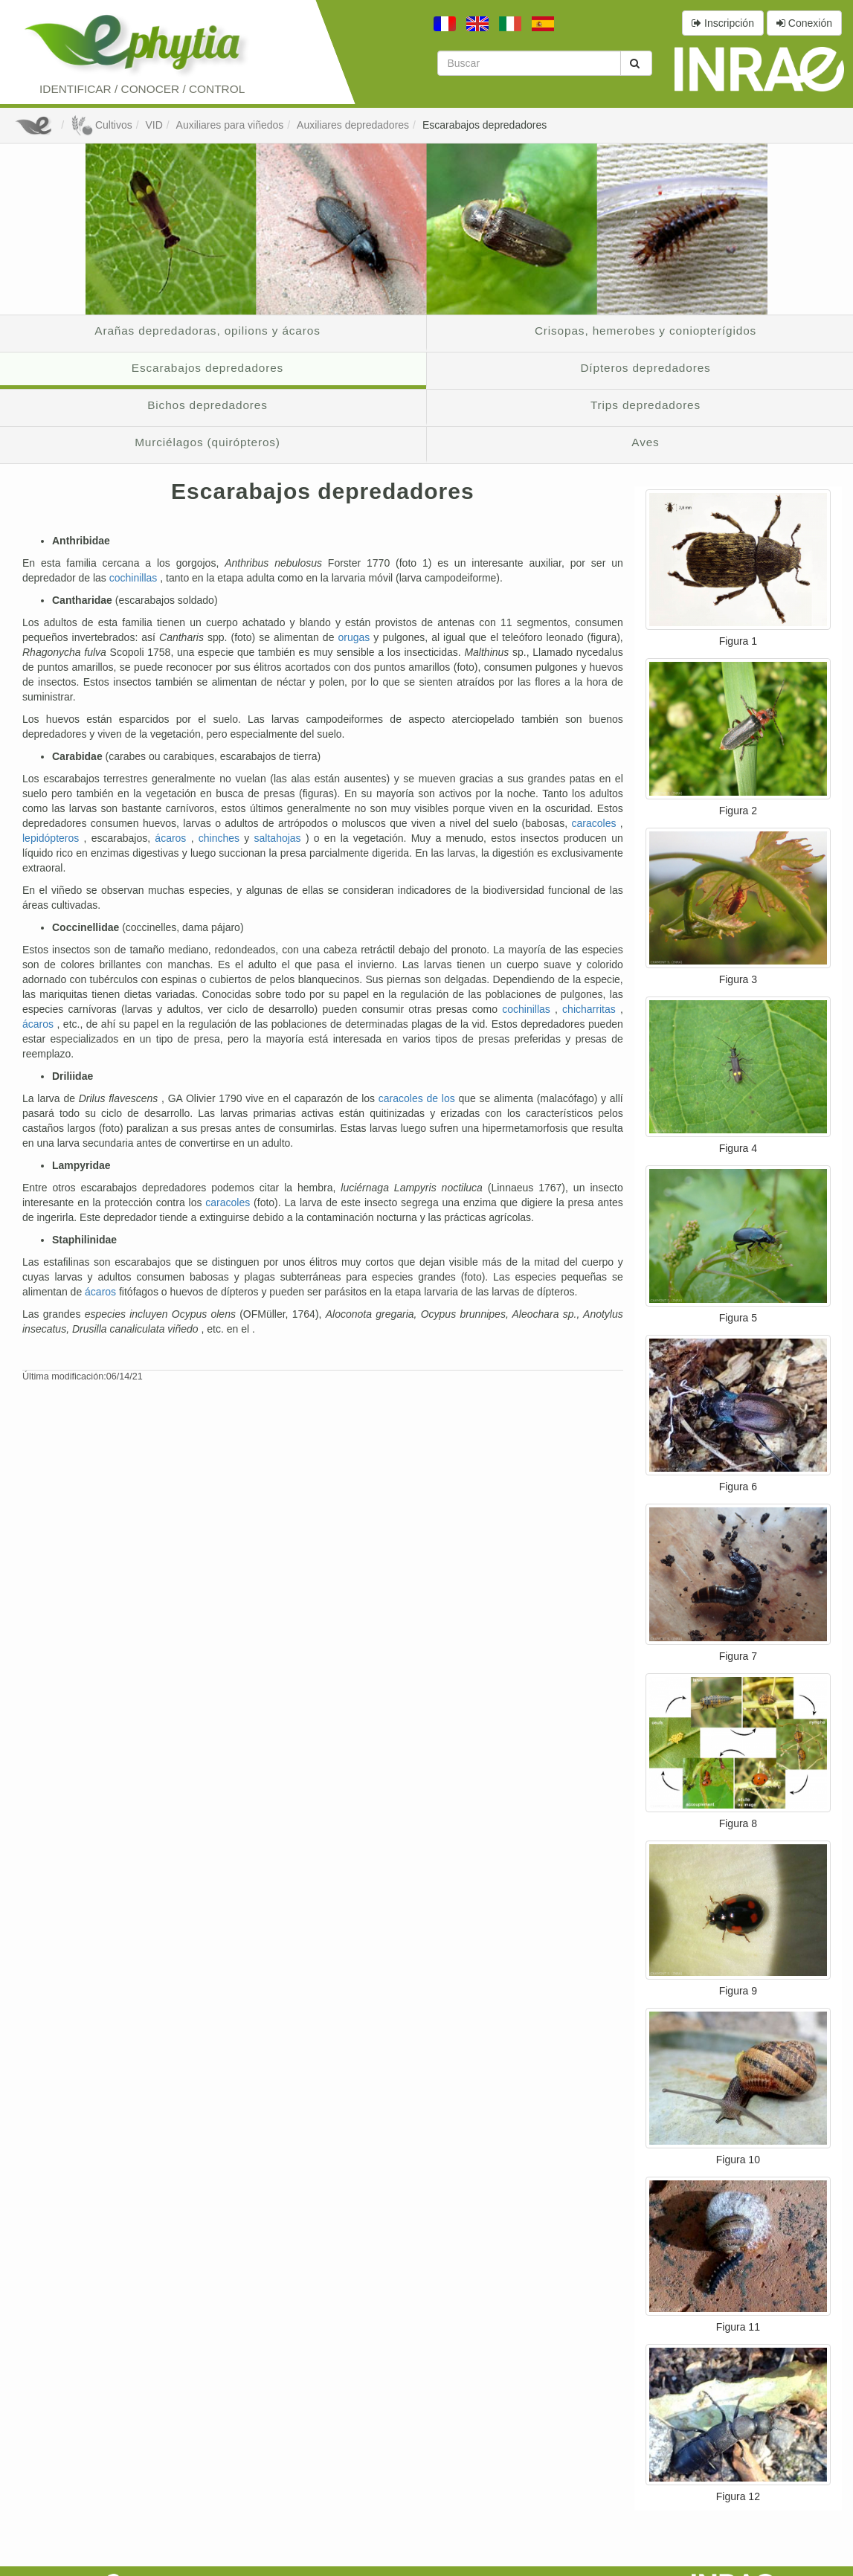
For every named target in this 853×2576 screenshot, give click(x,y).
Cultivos (101, 125)
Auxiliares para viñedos (230, 125)
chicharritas (591, 1009)
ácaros (172, 838)
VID (153, 125)
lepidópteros (53, 838)
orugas (355, 637)
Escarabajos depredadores (484, 125)
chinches (222, 838)
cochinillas (134, 578)
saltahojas (280, 838)
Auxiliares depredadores (353, 125)
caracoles (596, 823)
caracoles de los (419, 1098)
